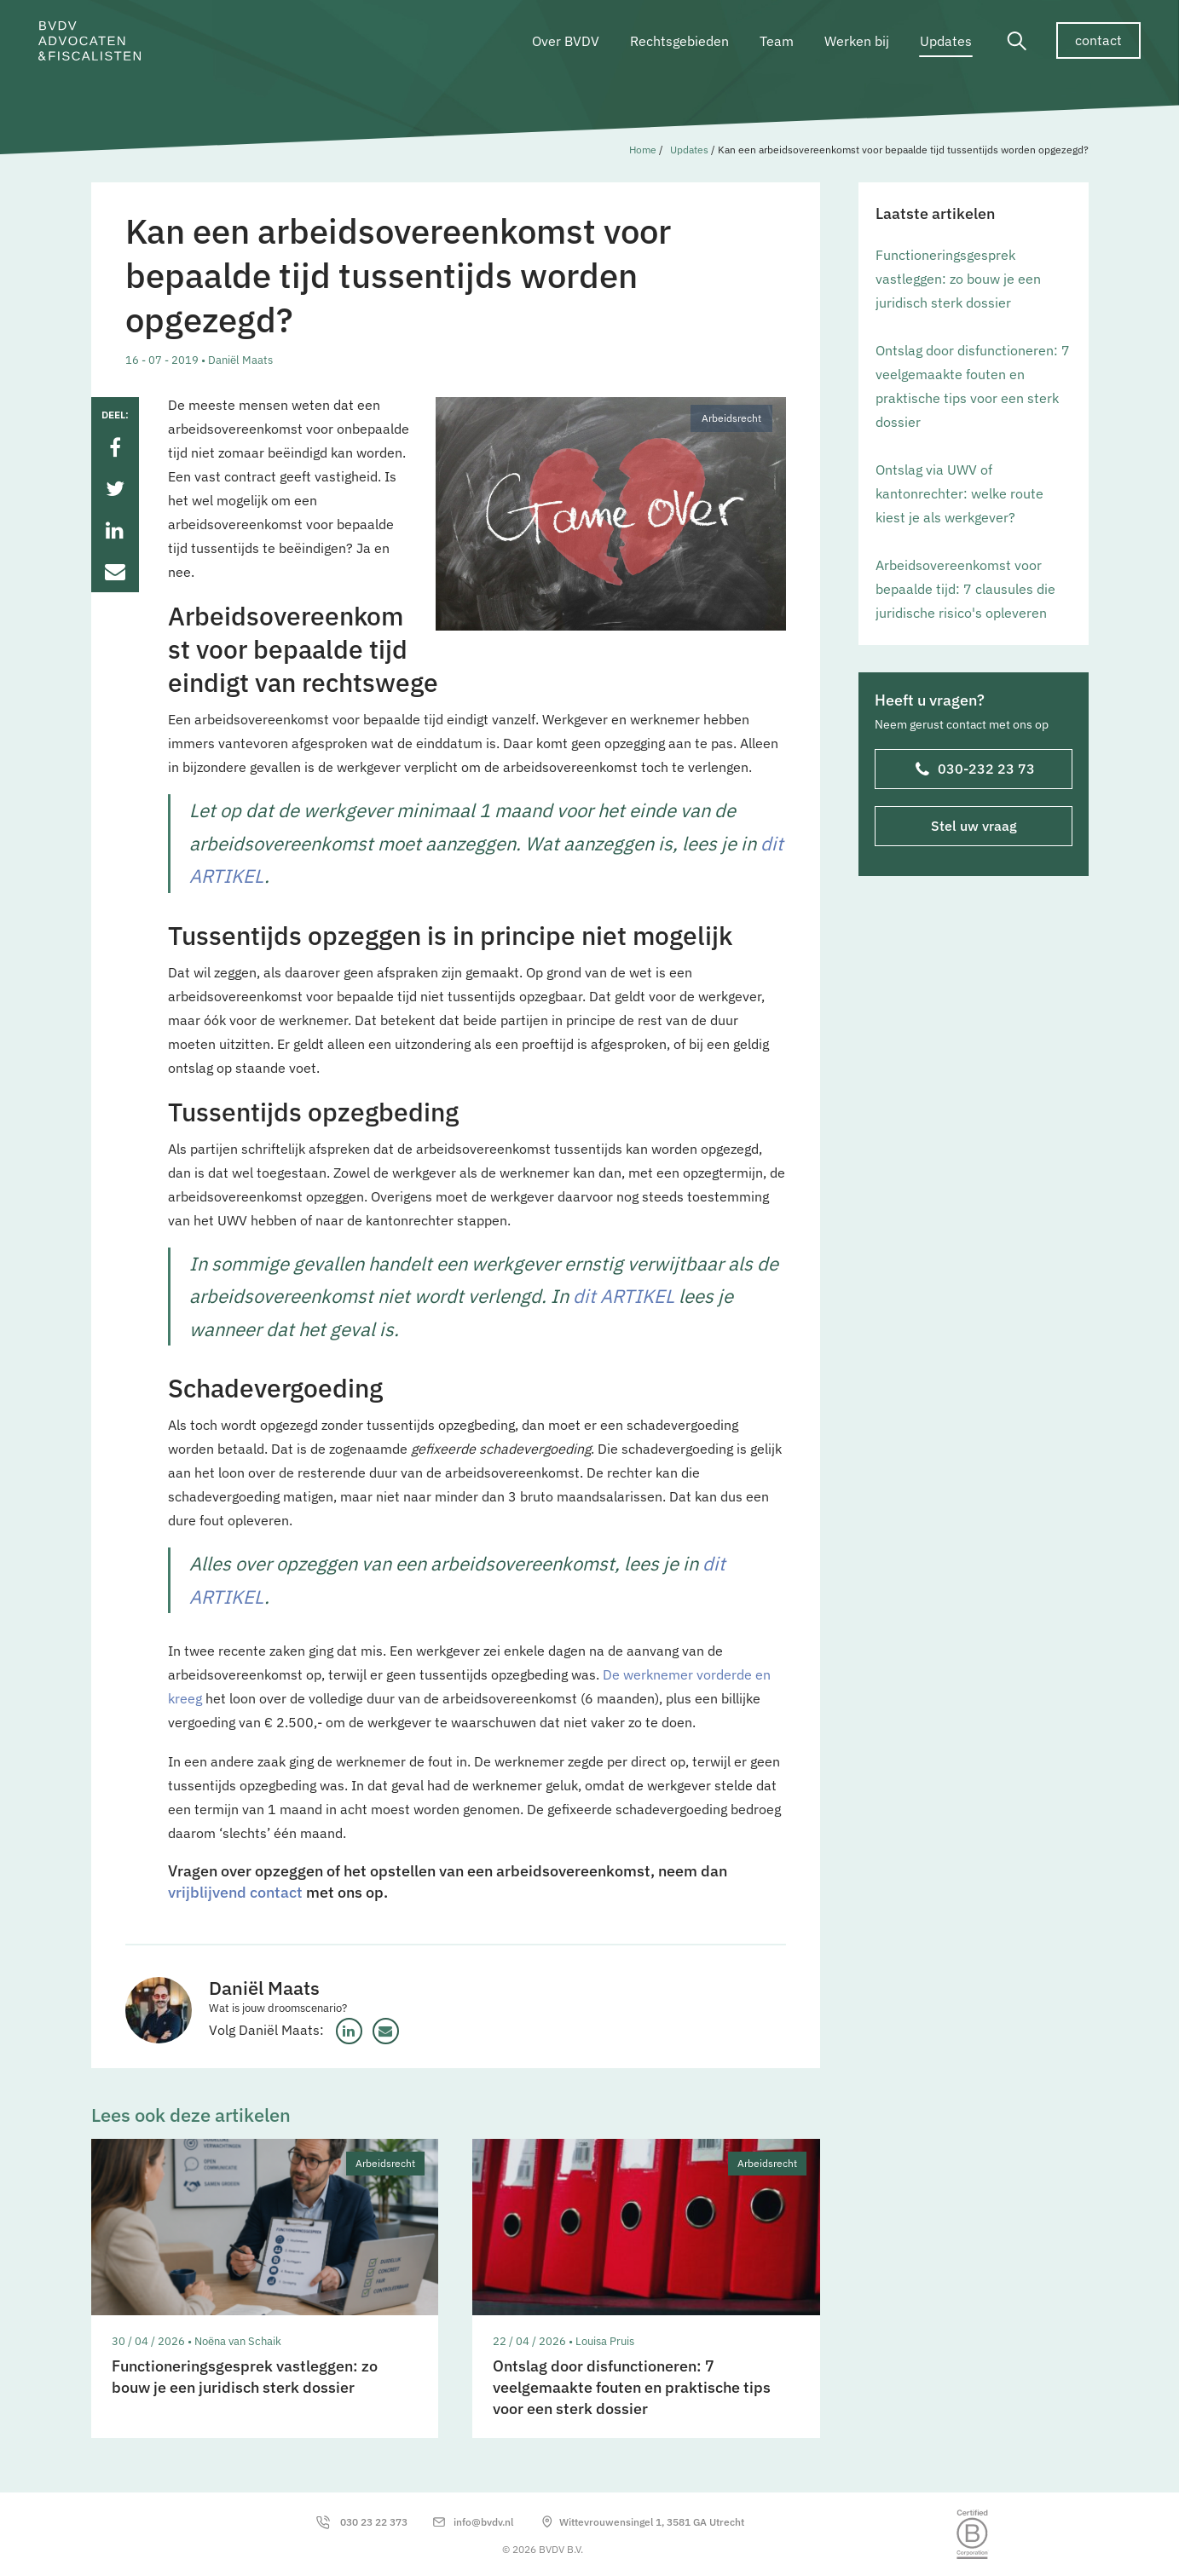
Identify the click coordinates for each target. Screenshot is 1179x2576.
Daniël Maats (264, 1988)
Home (642, 149)
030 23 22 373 (373, 2521)
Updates (946, 40)
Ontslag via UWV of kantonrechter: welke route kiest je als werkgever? (959, 493)
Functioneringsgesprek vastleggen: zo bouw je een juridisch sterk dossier (958, 278)
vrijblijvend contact (235, 1892)
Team (777, 40)
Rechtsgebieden (679, 40)
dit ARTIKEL (623, 1295)
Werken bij (856, 40)
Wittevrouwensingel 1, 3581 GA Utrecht (651, 2521)
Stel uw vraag (973, 825)
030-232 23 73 (974, 770)
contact (1098, 40)
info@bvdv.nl (483, 2521)
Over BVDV (565, 40)
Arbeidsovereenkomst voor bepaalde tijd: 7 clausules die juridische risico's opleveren (965, 588)
